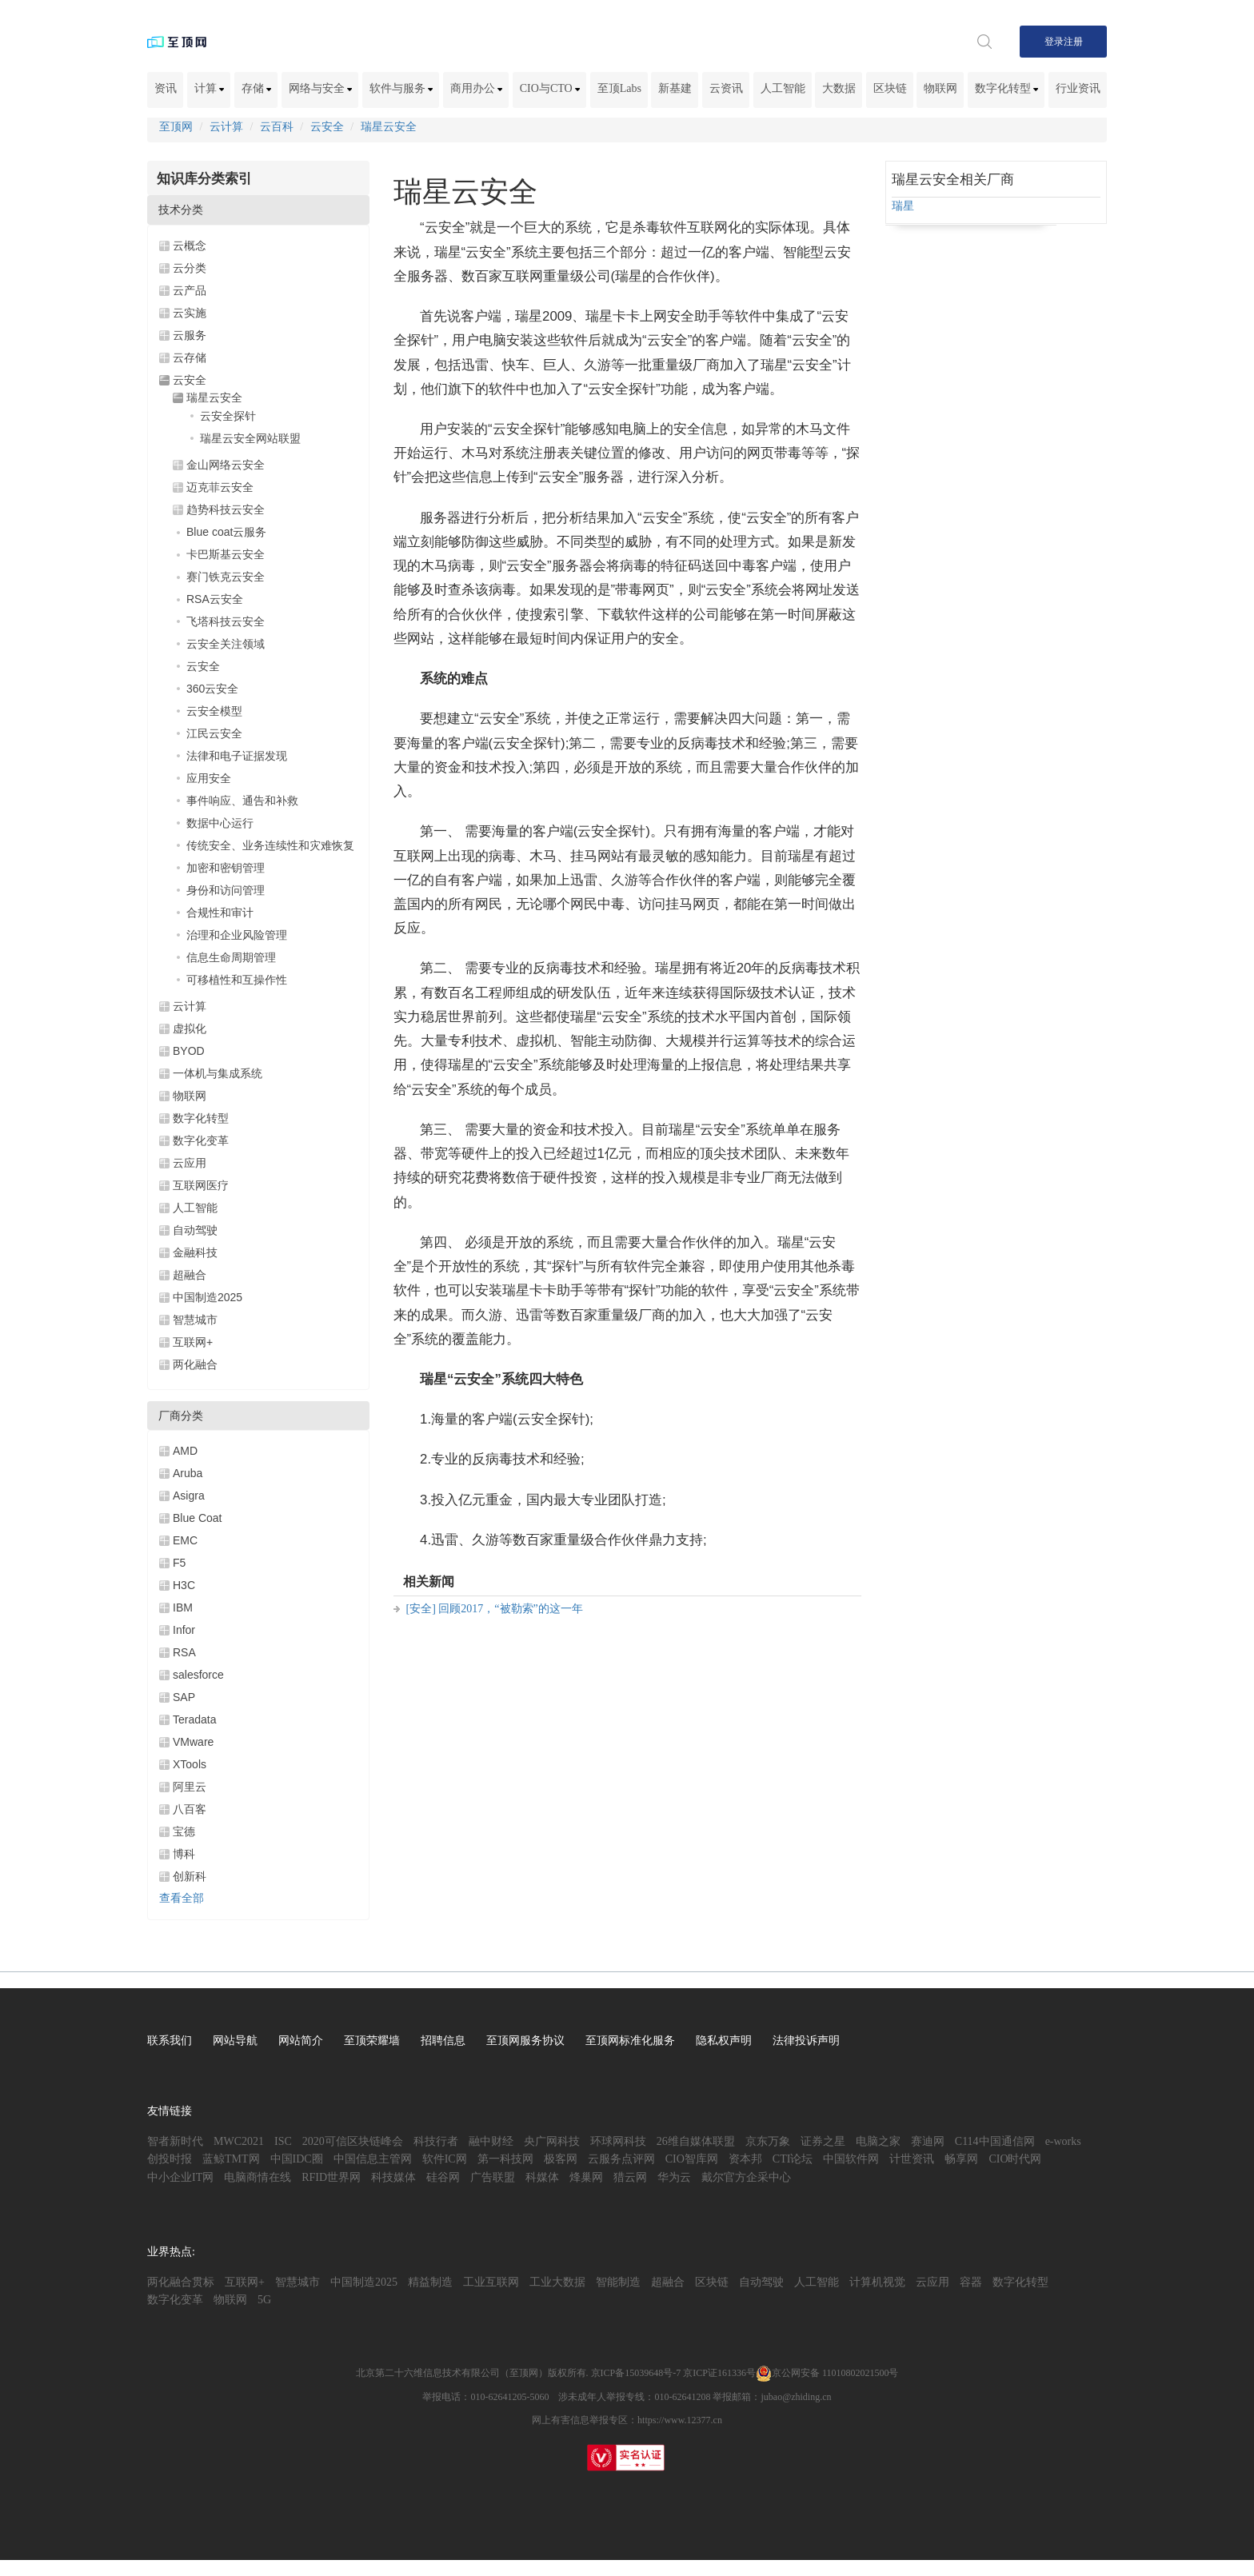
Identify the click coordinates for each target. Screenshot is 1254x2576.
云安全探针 (228, 415)
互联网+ (193, 1342)
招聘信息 (443, 2041)
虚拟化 (189, 1028)
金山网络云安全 (225, 464)
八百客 (189, 1809)
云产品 (189, 290)
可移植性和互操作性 (236, 979)
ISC (283, 2141)
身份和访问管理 (225, 890)
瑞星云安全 (389, 127)
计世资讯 (911, 2159)
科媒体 (542, 2177)
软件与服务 (401, 88)
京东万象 (767, 2141)
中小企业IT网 (180, 2177)
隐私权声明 (724, 2041)
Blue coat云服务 (226, 531)
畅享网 (961, 2159)
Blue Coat (197, 1518)
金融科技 (195, 1252)
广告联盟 (492, 2177)
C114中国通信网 (995, 2141)
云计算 (226, 127)
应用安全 (208, 778)
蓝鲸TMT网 (231, 2159)
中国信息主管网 (372, 2159)
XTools (189, 1764)
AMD (185, 1450)
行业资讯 (1078, 88)
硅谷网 (443, 2177)
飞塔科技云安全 (225, 621)
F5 (179, 1562)
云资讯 (726, 88)
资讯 (165, 88)
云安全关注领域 (225, 643)
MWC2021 (239, 2141)
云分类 (189, 268)
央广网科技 (552, 2141)
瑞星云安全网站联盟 (250, 438)
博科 (184, 1853)
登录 (1054, 41)
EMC (185, 1540)
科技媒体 (393, 2177)
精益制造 (430, 2282)
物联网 (940, 88)
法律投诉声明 (806, 2041)
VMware (193, 1741)
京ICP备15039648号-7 (636, 2372)
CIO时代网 (1014, 2159)
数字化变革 (201, 1140)
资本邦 (745, 2159)
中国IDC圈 (296, 2159)
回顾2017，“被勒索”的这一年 (510, 1609)
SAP (184, 1697)
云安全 (327, 127)
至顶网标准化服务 (630, 2041)
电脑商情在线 (257, 2177)
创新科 (189, 1876)
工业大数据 (557, 2282)
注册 (1073, 41)
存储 (257, 88)
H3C (184, 1585)
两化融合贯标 (180, 2282)
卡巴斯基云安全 (225, 554)
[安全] (421, 1609)
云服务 (189, 335)
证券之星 (823, 2141)
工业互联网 (491, 2282)
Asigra (189, 1495)
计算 (209, 88)
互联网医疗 (201, 1185)
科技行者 (435, 2141)
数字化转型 (1007, 88)
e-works (1063, 2141)
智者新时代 (175, 2141)
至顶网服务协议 (525, 2041)
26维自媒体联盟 (696, 2141)
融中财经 (491, 2141)
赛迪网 (927, 2141)
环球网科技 (618, 2141)
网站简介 (300, 2041)
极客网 (560, 2159)
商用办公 (476, 88)
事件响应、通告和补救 (242, 800)
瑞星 (903, 206)
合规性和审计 (220, 912)
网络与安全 (321, 88)
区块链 (890, 88)
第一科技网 (505, 2159)
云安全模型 (214, 711)
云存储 (189, 357)
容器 (971, 2282)
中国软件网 (851, 2159)
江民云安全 (214, 733)
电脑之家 (878, 2141)
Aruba (187, 1473)
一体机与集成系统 (217, 1073)
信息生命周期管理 (231, 957)
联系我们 (169, 2041)
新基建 (675, 88)
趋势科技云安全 (225, 509)
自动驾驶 (195, 1230)
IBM (183, 1607)
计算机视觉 (877, 2282)
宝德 (184, 1831)
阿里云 (189, 1786)
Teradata (194, 1719)
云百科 (277, 127)
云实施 (189, 312)
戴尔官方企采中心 (746, 2177)
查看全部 (181, 1898)
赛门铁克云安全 (225, 576)
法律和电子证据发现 (236, 755)
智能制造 (618, 2282)
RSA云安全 (214, 599)
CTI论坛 (793, 2159)
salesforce (198, 1674)
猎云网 (630, 2177)
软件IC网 (444, 2159)
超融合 (189, 1274)
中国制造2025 (207, 1297)
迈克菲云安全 (220, 487)
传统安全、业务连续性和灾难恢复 (270, 845)
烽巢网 (586, 2177)
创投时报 (169, 2159)
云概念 (189, 245)
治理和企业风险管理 (236, 935)
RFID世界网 (331, 2177)
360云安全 (212, 688)
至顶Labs (619, 88)
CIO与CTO (550, 88)
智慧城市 (195, 1319)
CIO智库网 (691, 2159)
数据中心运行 (220, 823)
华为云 (674, 2177)
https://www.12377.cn (679, 2420)
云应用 (189, 1162)
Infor (184, 1629)
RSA (184, 1652)
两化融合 (195, 1364)
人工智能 (783, 88)
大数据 (839, 88)
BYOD (189, 1050)
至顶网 (176, 127)
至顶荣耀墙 (372, 2041)
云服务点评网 (621, 2159)
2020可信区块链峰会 (352, 2141)
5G (264, 2300)
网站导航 (235, 2041)
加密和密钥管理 (225, 867)
